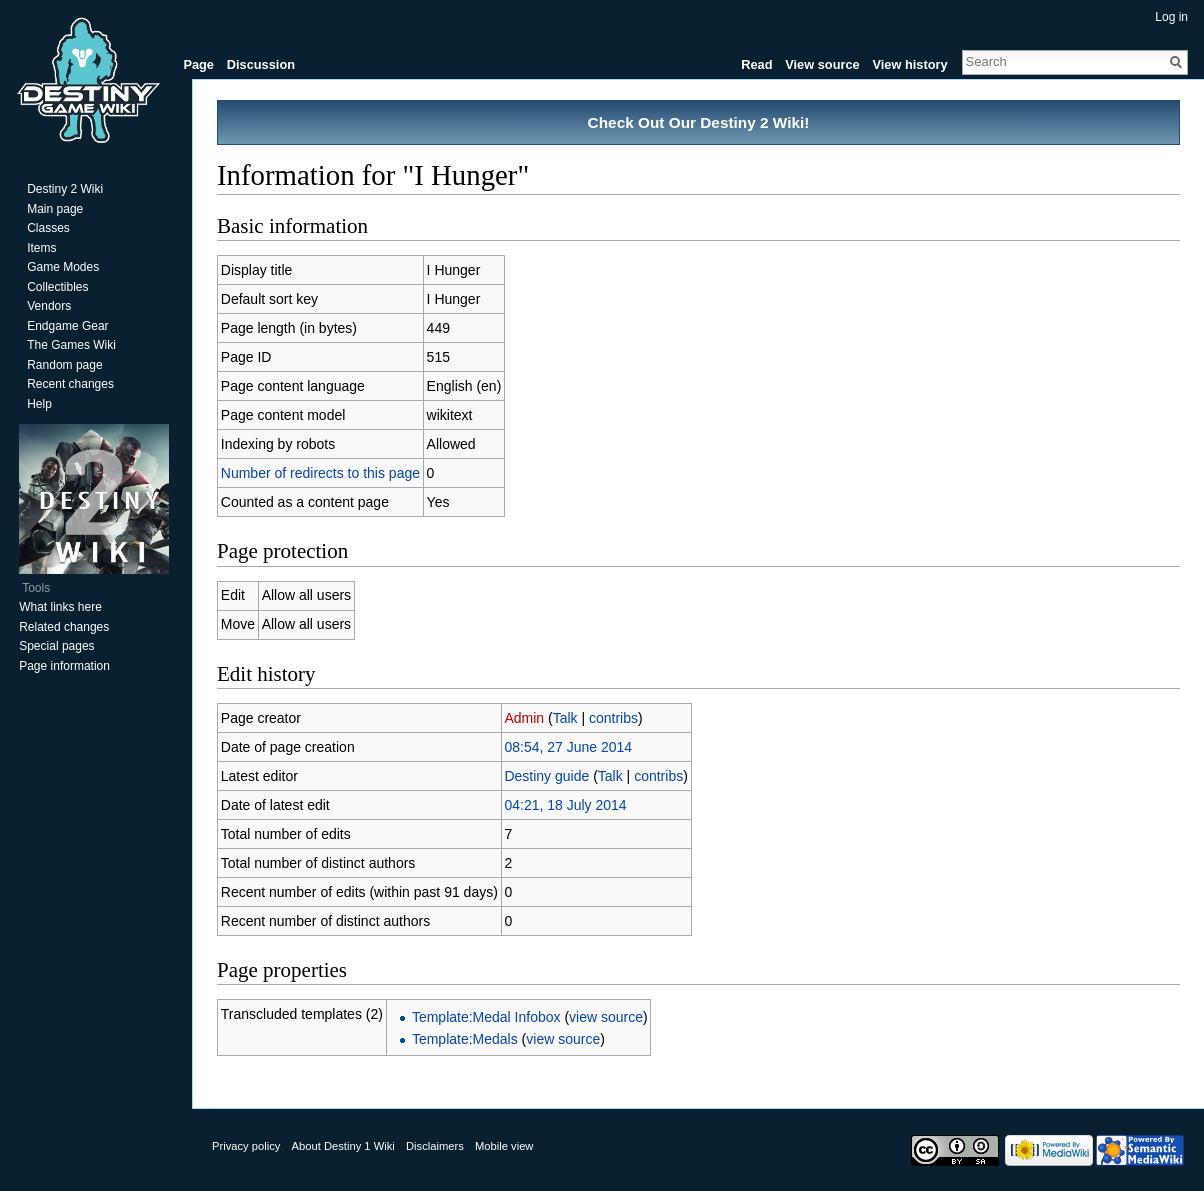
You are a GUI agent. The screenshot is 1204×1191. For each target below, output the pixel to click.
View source (822, 64)
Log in (1171, 17)
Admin (524, 718)
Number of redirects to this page (320, 473)
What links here (60, 607)
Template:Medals (465, 1039)
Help (39, 404)
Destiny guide (546, 776)
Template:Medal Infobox (486, 1017)
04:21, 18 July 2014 (565, 805)
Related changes (64, 627)
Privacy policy (246, 1146)
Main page (55, 209)
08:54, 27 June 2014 (568, 747)
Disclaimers (435, 1146)
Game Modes (63, 267)
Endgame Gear (67, 326)
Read (756, 64)
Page (198, 64)
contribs (613, 718)
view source (606, 1017)
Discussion (261, 64)
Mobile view (504, 1146)
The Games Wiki (71, 345)
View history (909, 64)
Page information (64, 666)
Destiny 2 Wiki (65, 189)
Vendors (49, 306)
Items (41, 248)
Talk (565, 718)
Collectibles (57, 287)
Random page (64, 365)
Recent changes (70, 384)
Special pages (56, 646)
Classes (48, 228)
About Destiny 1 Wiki (343, 1146)
